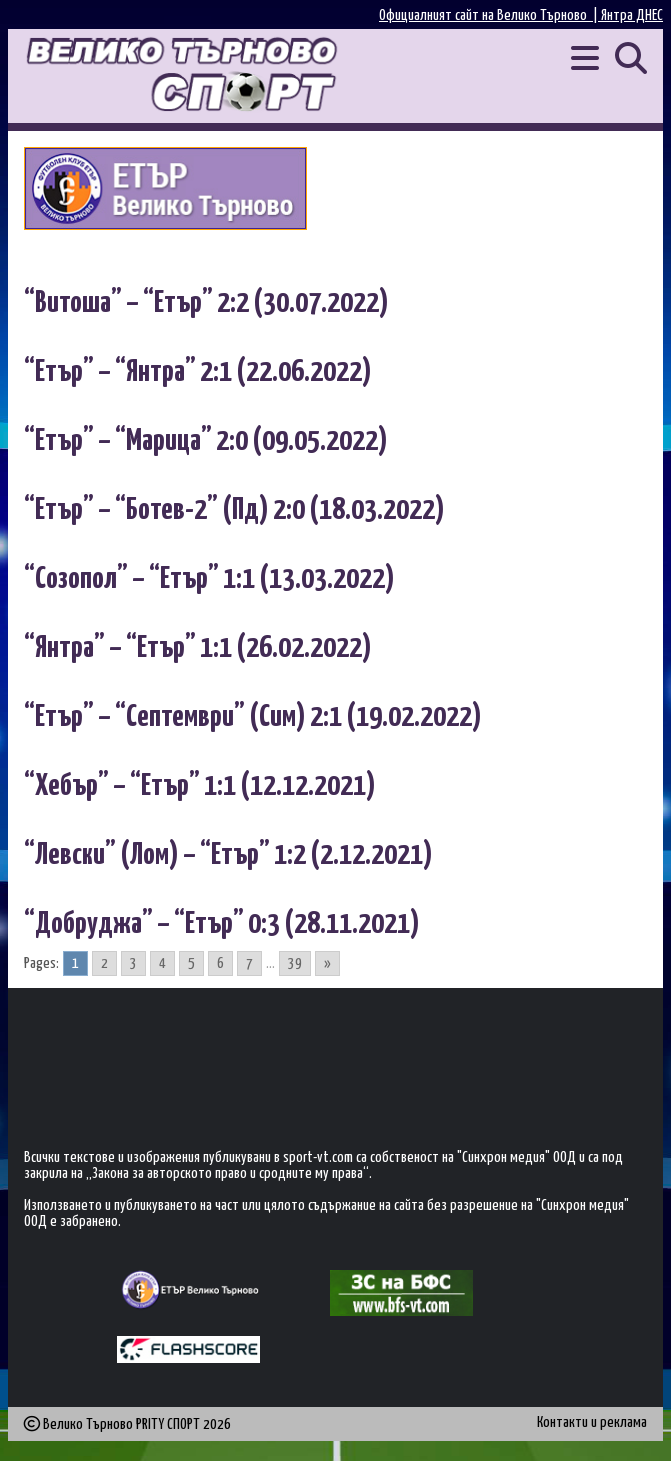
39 (295, 963)
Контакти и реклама (592, 1422)
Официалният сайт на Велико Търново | (490, 15)
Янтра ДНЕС (632, 15)
